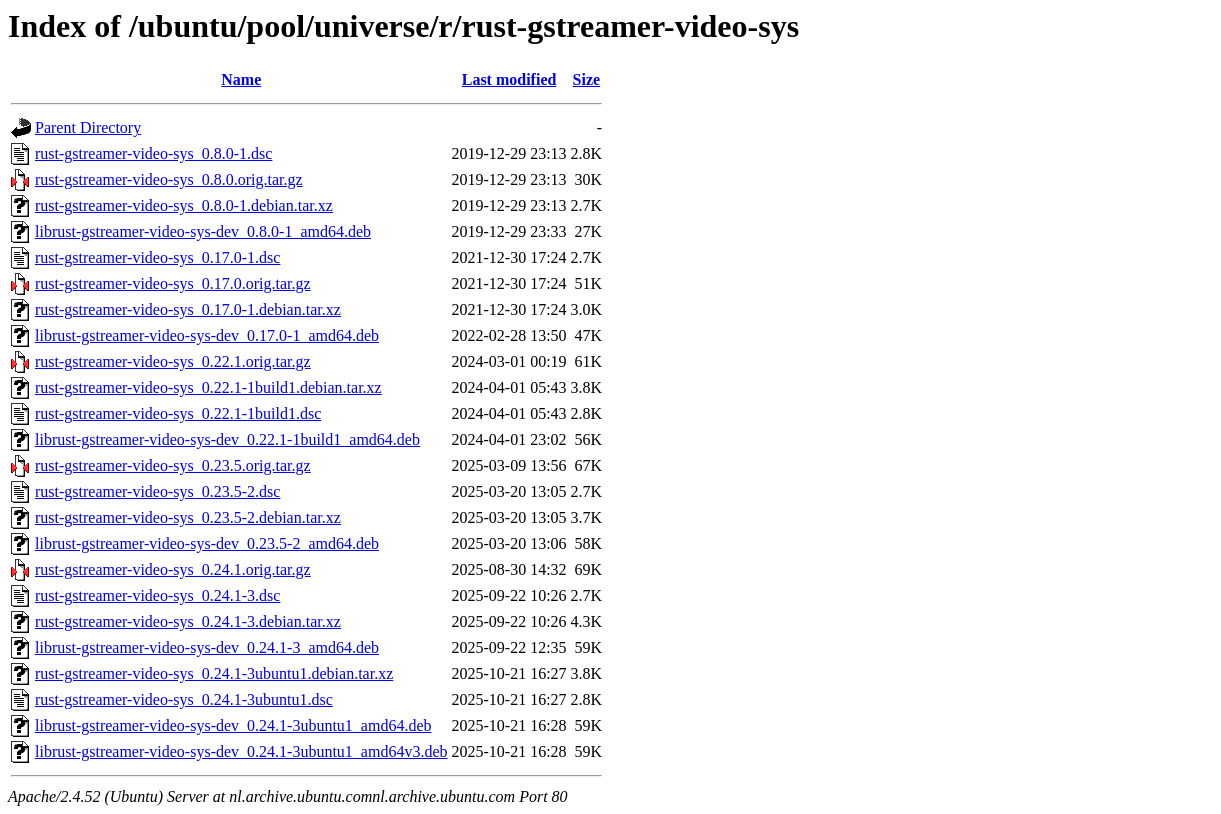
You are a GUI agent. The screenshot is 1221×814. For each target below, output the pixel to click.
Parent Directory (88, 127)
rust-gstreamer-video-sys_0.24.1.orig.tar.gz (173, 569)
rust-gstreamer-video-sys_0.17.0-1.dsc (157, 257)
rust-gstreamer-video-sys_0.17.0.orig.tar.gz (173, 283)
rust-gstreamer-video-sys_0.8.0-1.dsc (153, 153)
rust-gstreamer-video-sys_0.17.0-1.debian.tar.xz (188, 309)
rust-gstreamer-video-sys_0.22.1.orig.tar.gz (173, 361)
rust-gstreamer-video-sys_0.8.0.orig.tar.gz (169, 179)
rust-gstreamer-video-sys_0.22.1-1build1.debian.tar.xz (208, 387)
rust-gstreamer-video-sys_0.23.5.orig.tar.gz (173, 465)
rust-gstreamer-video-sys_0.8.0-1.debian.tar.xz (184, 205)
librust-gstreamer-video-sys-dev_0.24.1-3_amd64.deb (207, 647)
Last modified (509, 79)
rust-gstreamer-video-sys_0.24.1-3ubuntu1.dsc (184, 699)
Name (241, 79)
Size (587, 79)
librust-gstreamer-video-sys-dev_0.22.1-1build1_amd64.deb (227, 439)
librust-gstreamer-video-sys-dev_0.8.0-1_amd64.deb (203, 231)
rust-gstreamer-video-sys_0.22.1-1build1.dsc (178, 413)
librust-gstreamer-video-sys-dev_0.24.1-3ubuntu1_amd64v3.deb (241, 751)
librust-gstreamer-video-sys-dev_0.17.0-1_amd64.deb (207, 335)
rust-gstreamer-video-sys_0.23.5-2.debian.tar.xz (188, 517)
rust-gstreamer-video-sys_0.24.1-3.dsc (157, 595)
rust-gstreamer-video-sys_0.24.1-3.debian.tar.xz (188, 621)
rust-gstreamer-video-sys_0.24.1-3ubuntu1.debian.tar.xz (214, 673)
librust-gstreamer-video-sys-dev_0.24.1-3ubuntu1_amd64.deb (233, 725)
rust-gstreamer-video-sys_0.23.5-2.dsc (157, 491)
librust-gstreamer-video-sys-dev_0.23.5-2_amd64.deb (207, 543)
